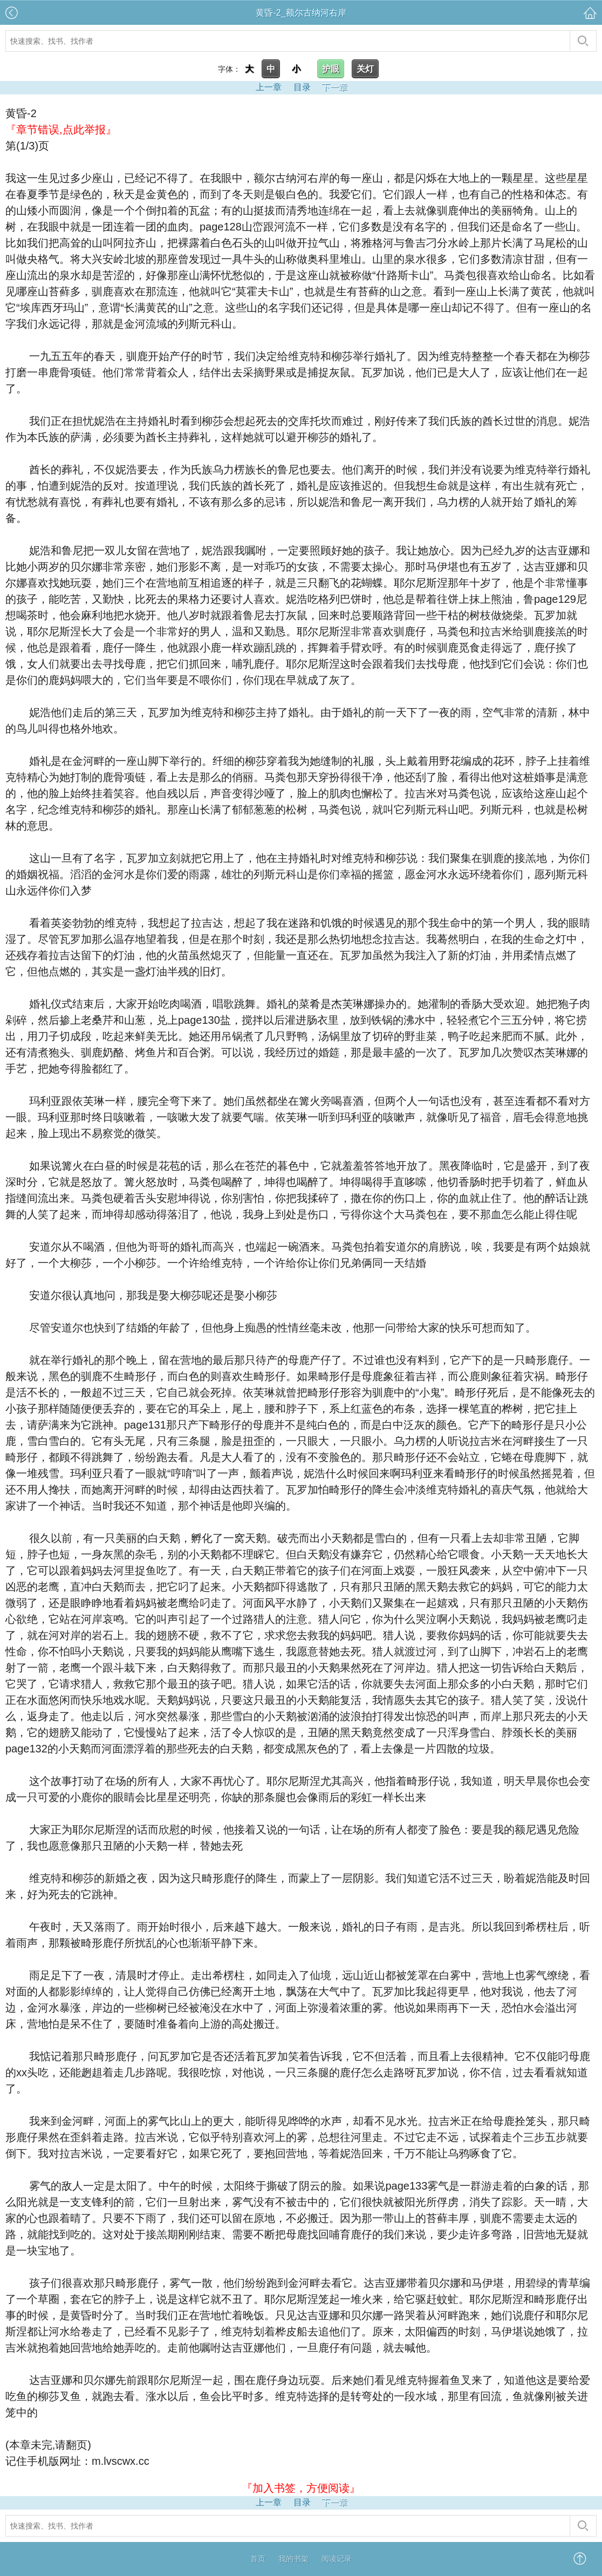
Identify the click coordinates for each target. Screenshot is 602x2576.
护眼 (330, 68)
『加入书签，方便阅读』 (301, 2488)
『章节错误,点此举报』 (61, 129)
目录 (302, 87)
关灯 (365, 68)
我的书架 (293, 2558)
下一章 (334, 87)
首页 (257, 2558)
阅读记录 (336, 2558)
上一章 (269, 87)
